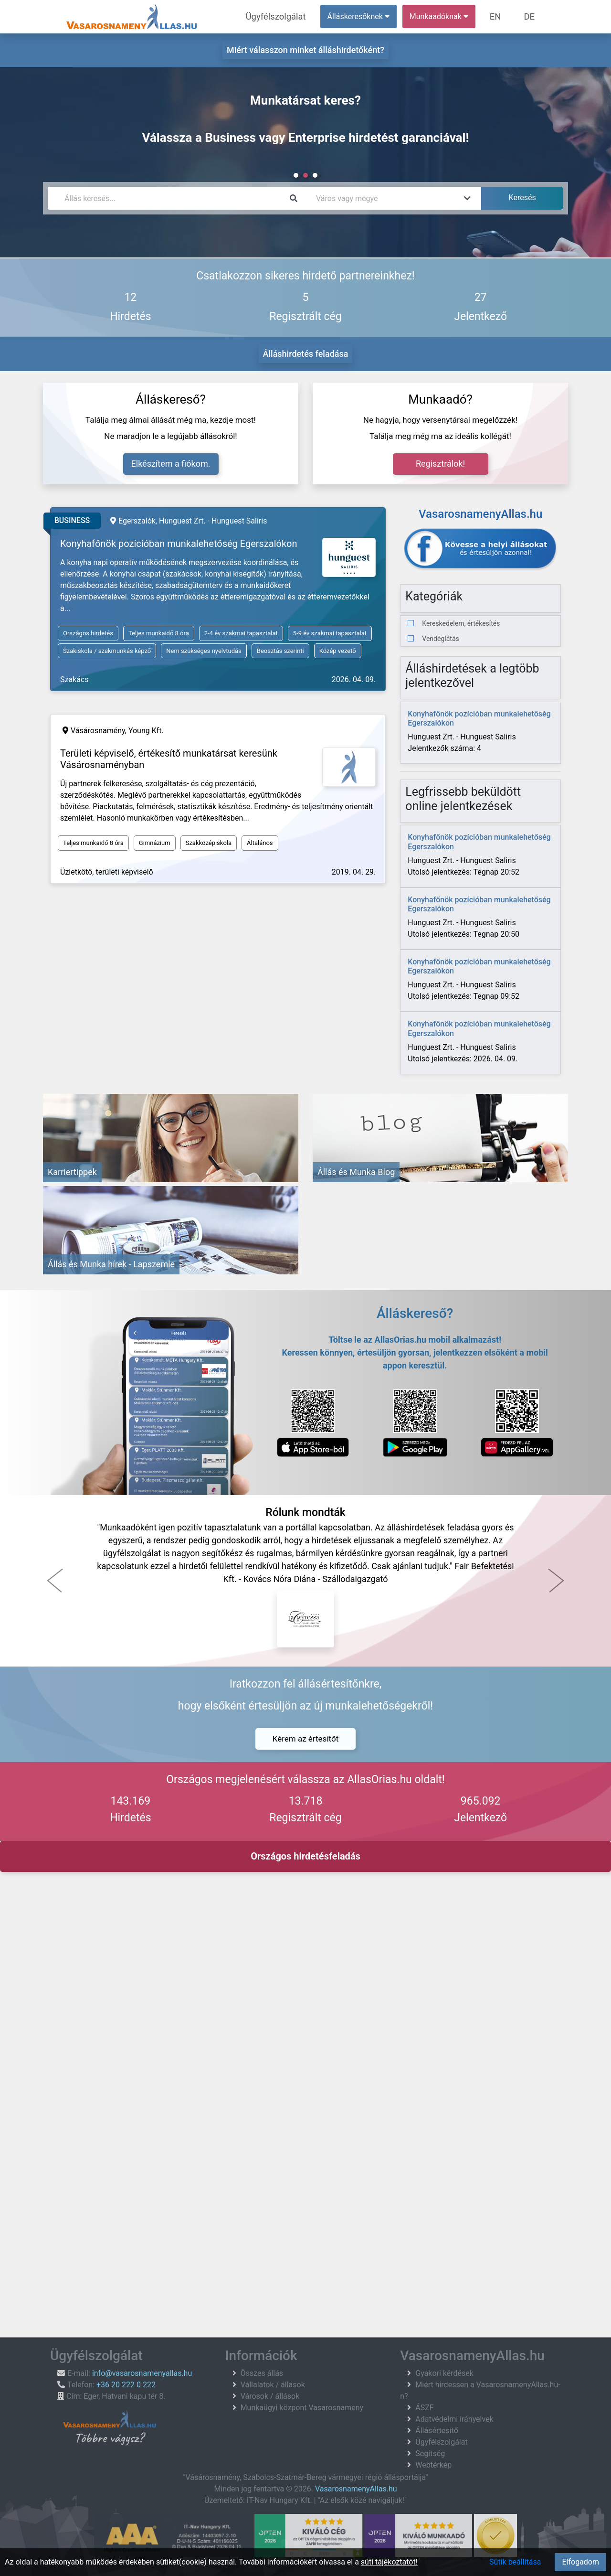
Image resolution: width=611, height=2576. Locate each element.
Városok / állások (270, 2396)
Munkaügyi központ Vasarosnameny (302, 2407)
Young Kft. (146, 730)
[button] (55, 1581)
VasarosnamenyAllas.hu (356, 2488)
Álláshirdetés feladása (305, 354)
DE (531, 16)
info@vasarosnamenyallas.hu (142, 2373)
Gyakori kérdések (444, 2373)
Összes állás (262, 2373)
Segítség (430, 2453)
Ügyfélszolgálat (289, 16)
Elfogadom (580, 2561)
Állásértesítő (436, 2430)
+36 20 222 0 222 (126, 2384)
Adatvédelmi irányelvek (454, 2419)
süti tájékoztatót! (389, 2561)
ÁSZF (424, 2407)
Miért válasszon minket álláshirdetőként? (305, 50)
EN (502, 16)
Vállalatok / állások (273, 2384)
